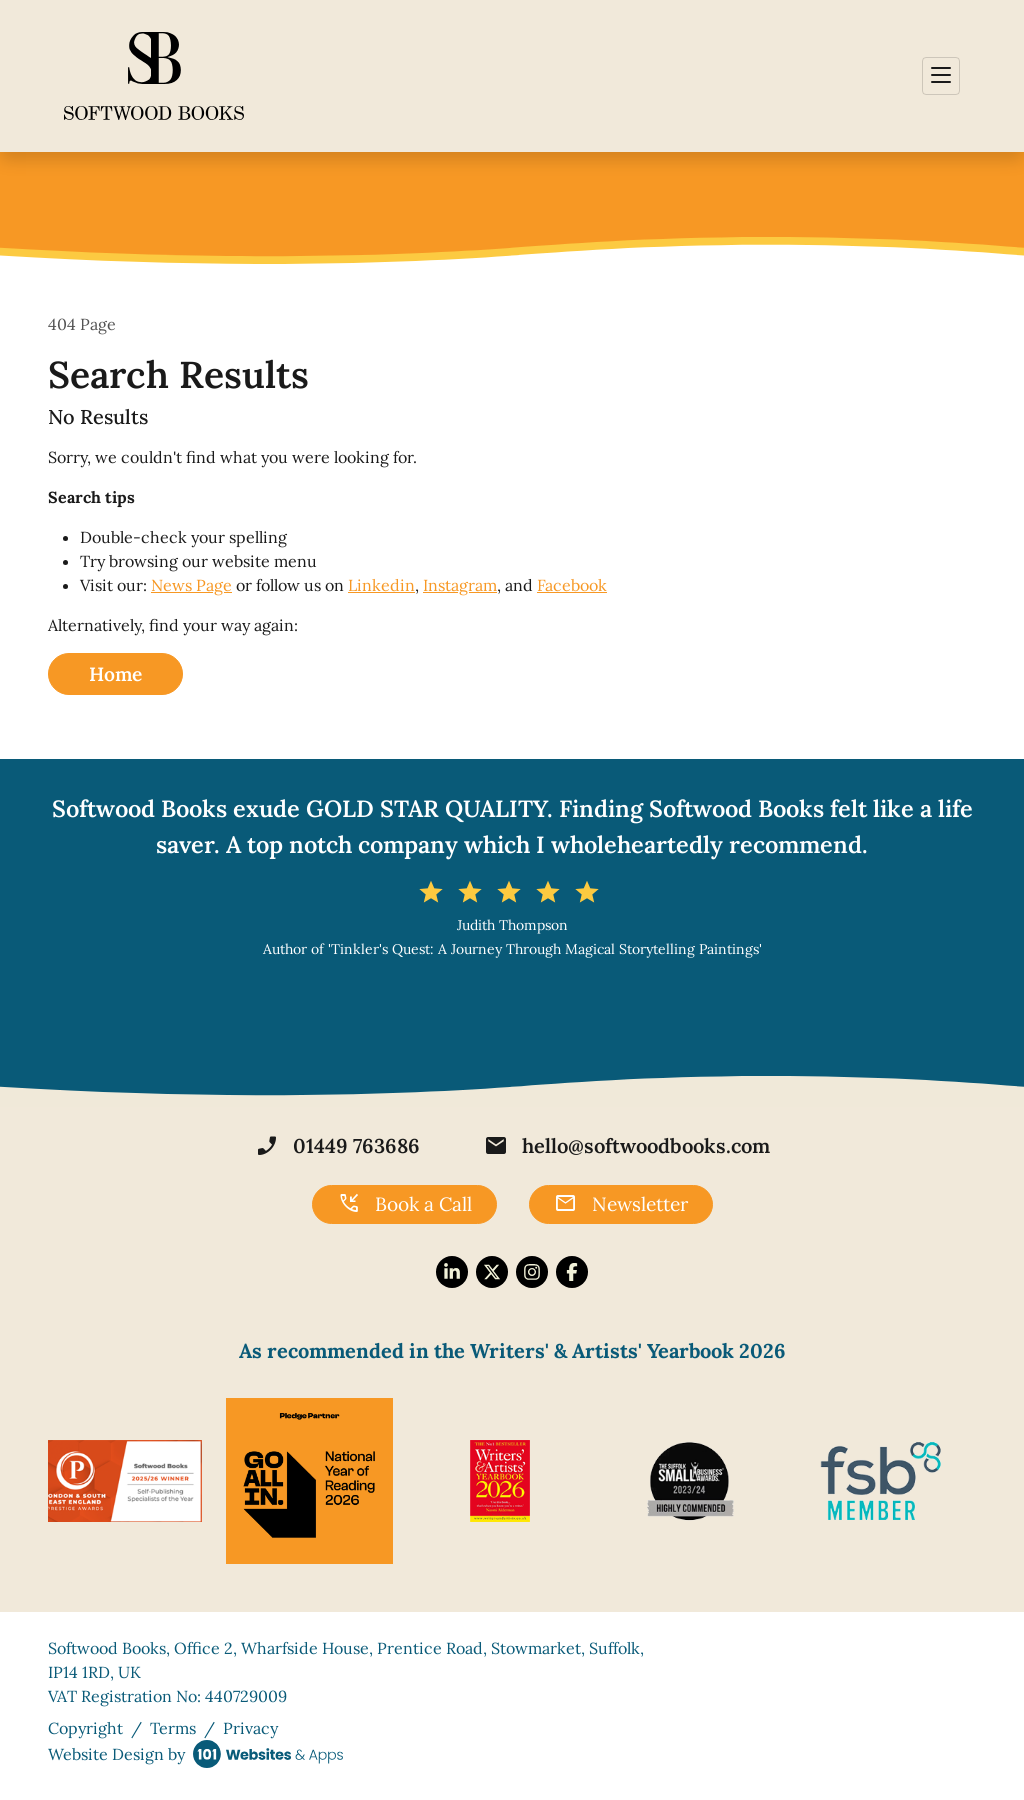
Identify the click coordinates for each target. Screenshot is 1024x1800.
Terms (173, 1728)
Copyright (85, 1728)
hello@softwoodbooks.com (627, 1146)
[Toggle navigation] (941, 76)
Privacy (250, 1728)
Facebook (572, 585)
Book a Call (404, 1204)
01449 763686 (337, 1146)
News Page (191, 585)
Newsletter (621, 1204)
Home (115, 674)
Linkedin (381, 585)
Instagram (460, 585)
